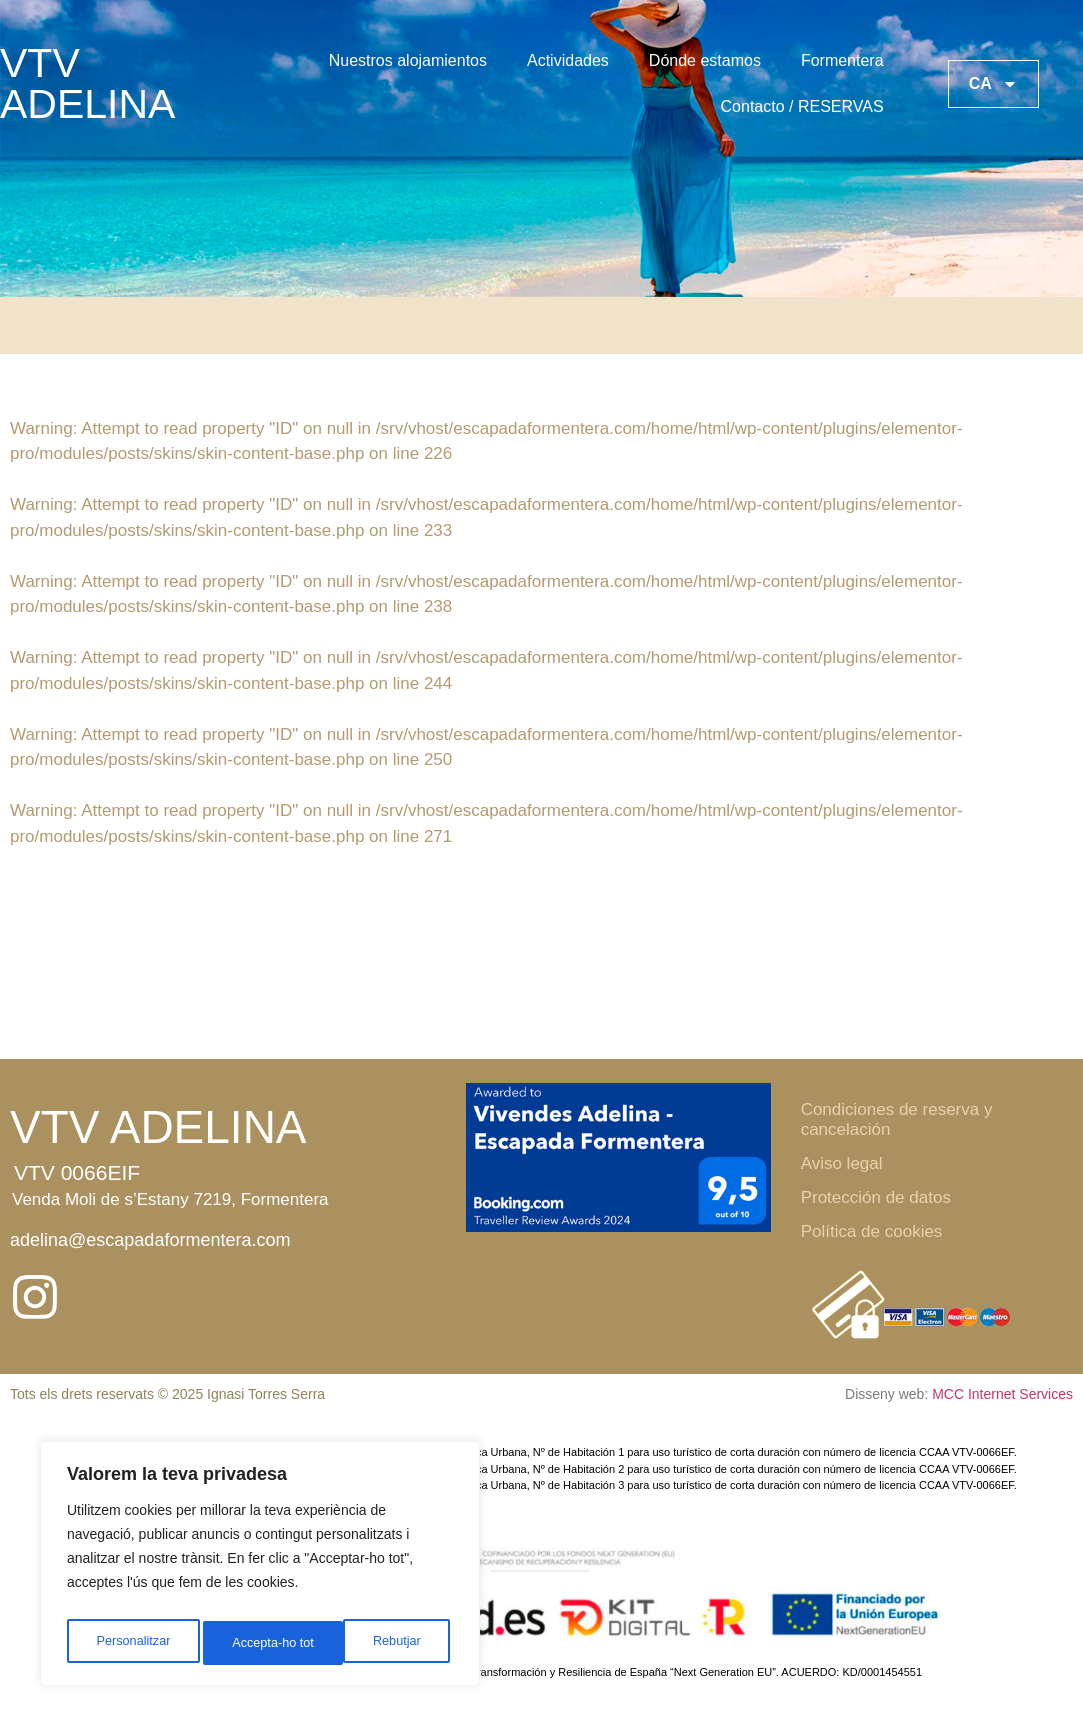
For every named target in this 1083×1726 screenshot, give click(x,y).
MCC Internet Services (1002, 1394)
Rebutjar (255, 1643)
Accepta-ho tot (384, 1643)
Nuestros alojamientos (408, 60)
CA (993, 84)
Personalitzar (132, 1643)
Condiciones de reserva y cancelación (897, 1119)
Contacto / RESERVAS (802, 106)
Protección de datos (876, 1197)
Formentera (842, 60)
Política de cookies (872, 1231)
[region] (260, 1569)
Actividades (568, 60)
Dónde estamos (705, 60)
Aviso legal (842, 1163)
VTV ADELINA (87, 83)
